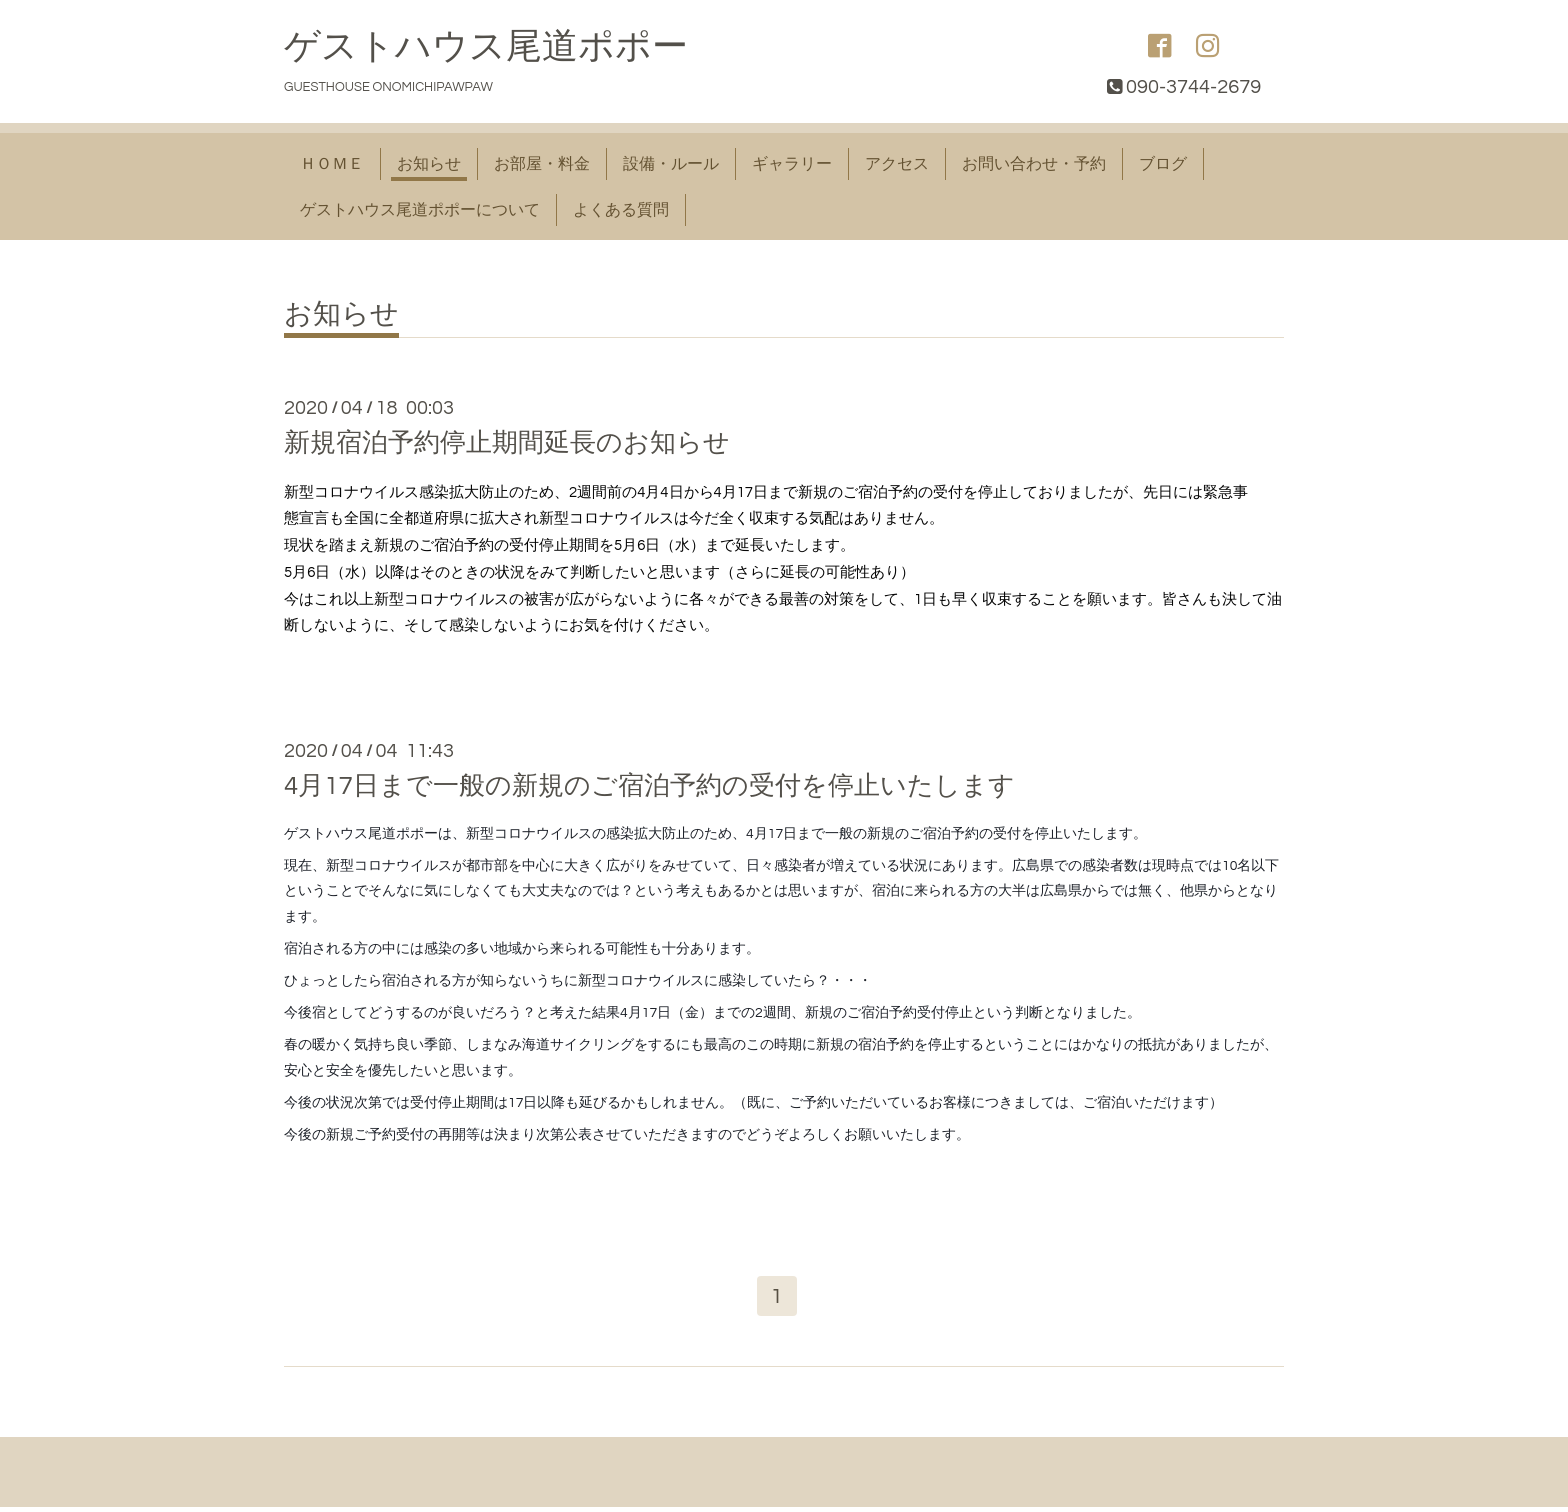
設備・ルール (671, 164)
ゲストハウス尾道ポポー (486, 47)
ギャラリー (792, 164)
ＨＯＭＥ (332, 164)
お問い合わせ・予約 (1034, 164)
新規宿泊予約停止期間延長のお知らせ (507, 443)
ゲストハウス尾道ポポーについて (420, 210)
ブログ (1163, 164)
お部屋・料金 (542, 164)
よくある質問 (621, 210)
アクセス (897, 164)
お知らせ (429, 164)
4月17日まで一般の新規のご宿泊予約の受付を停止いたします (649, 786)
